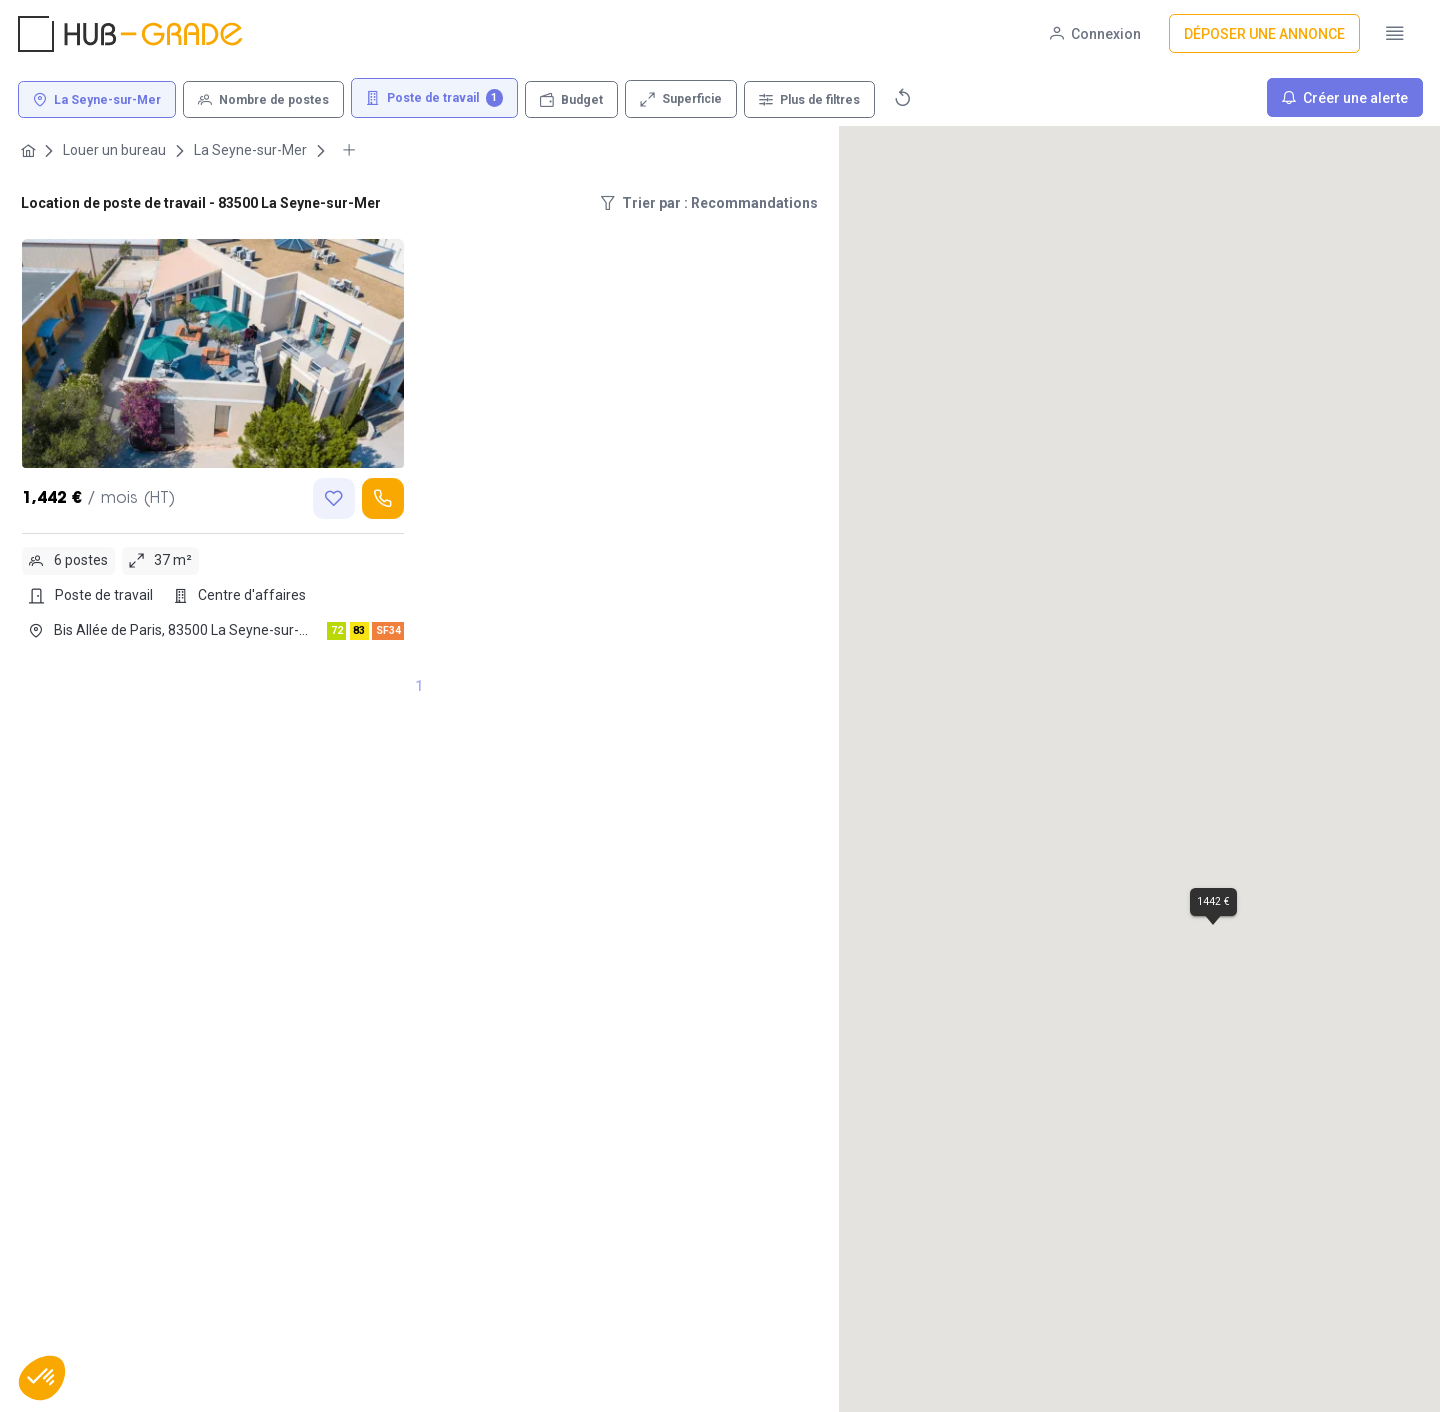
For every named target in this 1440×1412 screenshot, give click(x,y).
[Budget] (571, 99)
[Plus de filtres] (809, 99)
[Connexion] (1095, 33)
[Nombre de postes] (263, 99)
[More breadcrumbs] (349, 150)
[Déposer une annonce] (1264, 33)
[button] (42, 1378)
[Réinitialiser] (903, 97)
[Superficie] (681, 99)
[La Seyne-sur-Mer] (97, 99)
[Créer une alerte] (1345, 97)
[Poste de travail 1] (435, 98)
